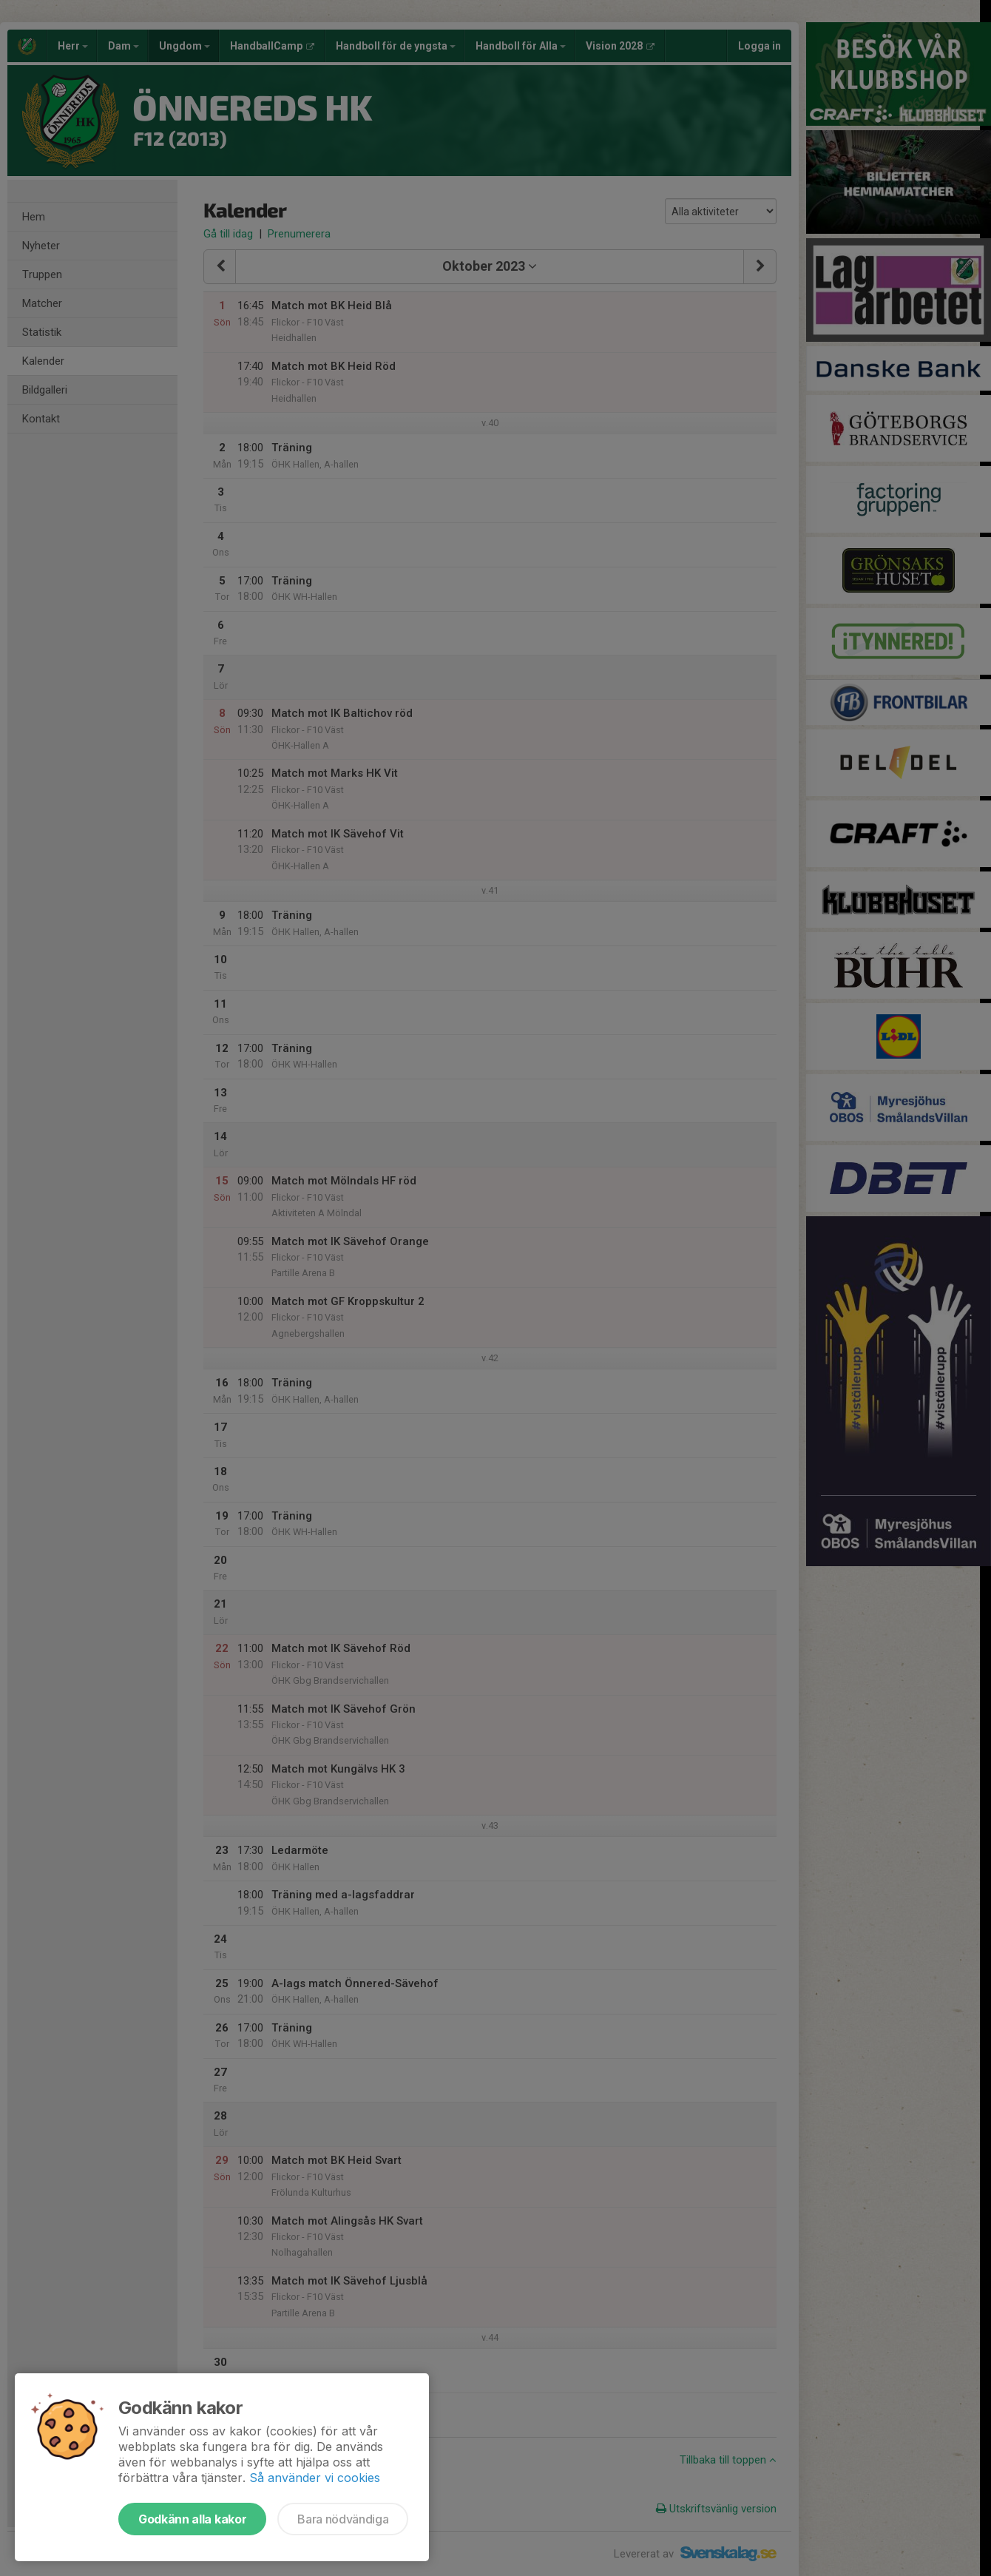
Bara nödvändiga (342, 2519)
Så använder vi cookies (314, 2477)
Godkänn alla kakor (192, 2519)
